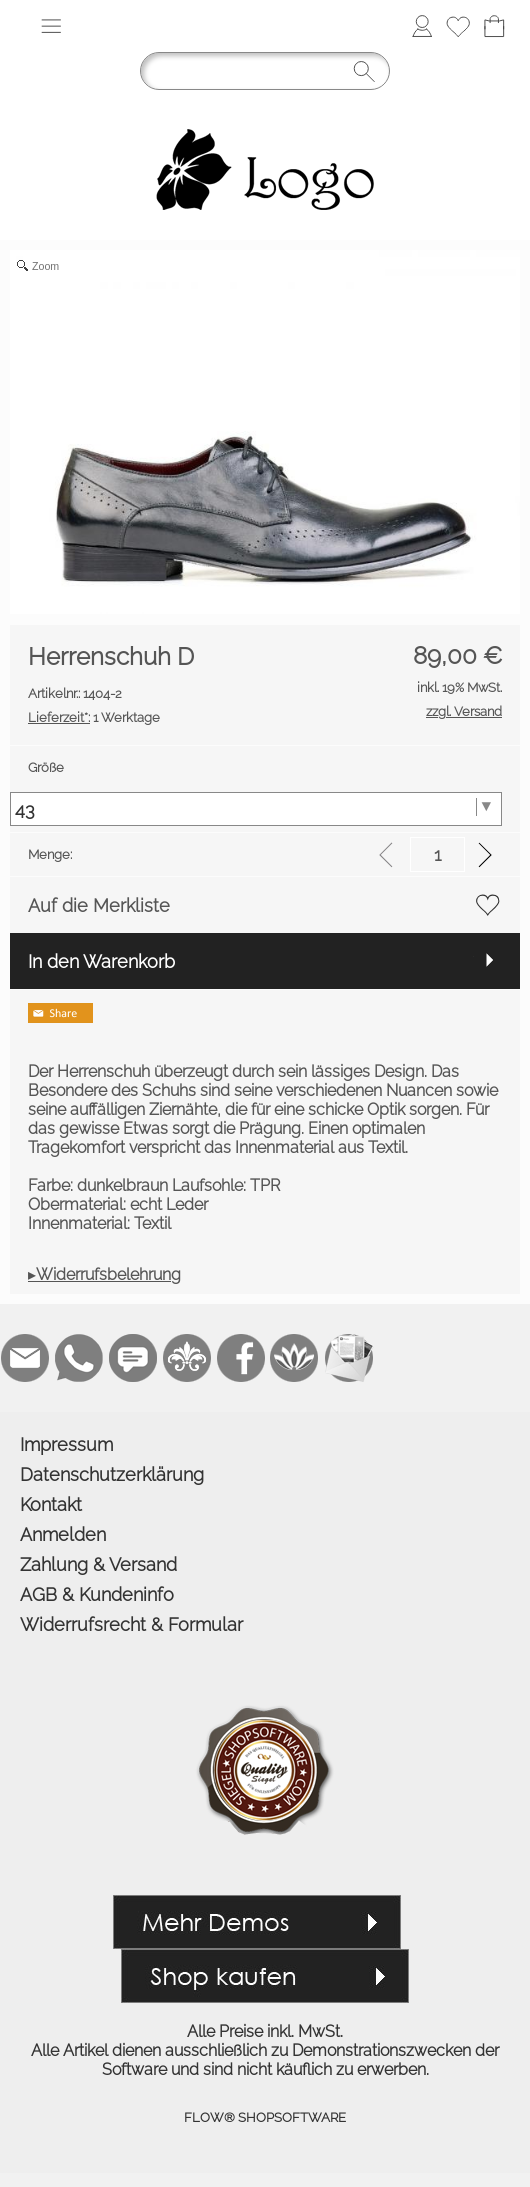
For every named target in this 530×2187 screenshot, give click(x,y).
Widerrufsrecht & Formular (131, 1624)
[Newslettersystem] (349, 1358)
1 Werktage (94, 717)
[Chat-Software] (133, 1358)
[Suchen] (265, 71)
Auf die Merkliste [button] (99, 905)
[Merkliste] (458, 26)
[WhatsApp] (79, 1358)
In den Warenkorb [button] (101, 961)
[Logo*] (265, 108)
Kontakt (51, 1504)
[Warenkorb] (494, 26)
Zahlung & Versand (98, 1564)
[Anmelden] (422, 26)
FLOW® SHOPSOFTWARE (265, 2117)
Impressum (66, 1444)
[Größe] (256, 809)
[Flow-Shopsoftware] (295, 1358)
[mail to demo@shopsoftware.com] (25, 1358)
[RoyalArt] (187, 1358)
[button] (51, 26)
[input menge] (437, 854)
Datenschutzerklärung (112, 1474)
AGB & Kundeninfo (97, 1594)
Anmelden (63, 1534)
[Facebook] (241, 1358)
